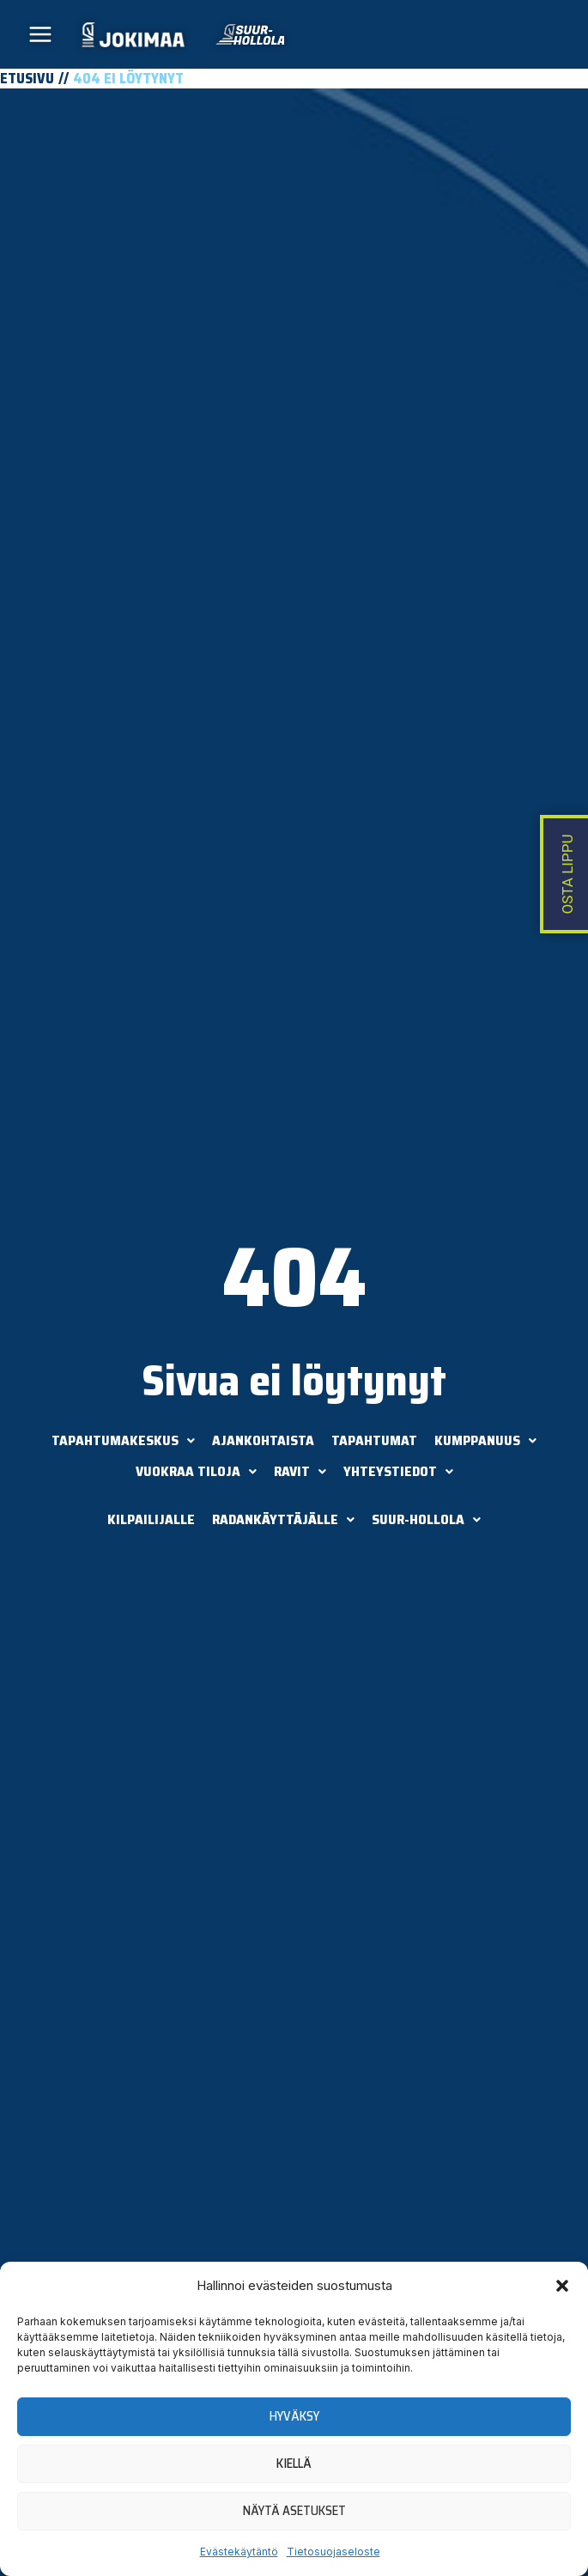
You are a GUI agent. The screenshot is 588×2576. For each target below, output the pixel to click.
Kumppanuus (485, 1440)
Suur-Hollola (426, 1519)
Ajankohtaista (263, 1440)
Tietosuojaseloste (333, 2551)
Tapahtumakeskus (123, 1440)
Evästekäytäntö (239, 2551)
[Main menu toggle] (40, 34)
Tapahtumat (374, 1440)
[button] (562, 2285)
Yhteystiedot (398, 1471)
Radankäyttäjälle (283, 1519)
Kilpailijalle (151, 1519)
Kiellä (294, 2463)
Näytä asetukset (294, 2510)
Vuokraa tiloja (196, 1471)
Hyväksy (294, 2416)
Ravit (300, 1471)
